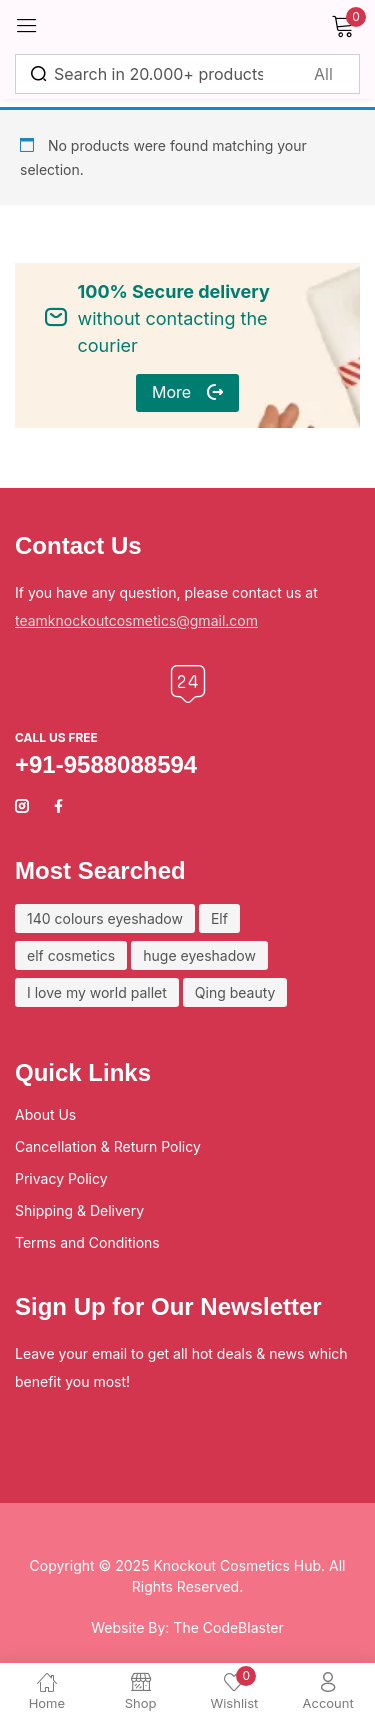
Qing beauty (235, 992)
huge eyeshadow (199, 955)
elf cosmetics (71, 955)
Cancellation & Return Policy (108, 1146)
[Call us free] (188, 684)
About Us (45, 1114)
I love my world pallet (97, 992)
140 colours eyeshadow (105, 918)
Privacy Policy (61, 1178)
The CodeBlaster (228, 1627)
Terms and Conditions (87, 1242)
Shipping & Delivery (79, 1210)
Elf (219, 918)
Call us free (56, 737)
